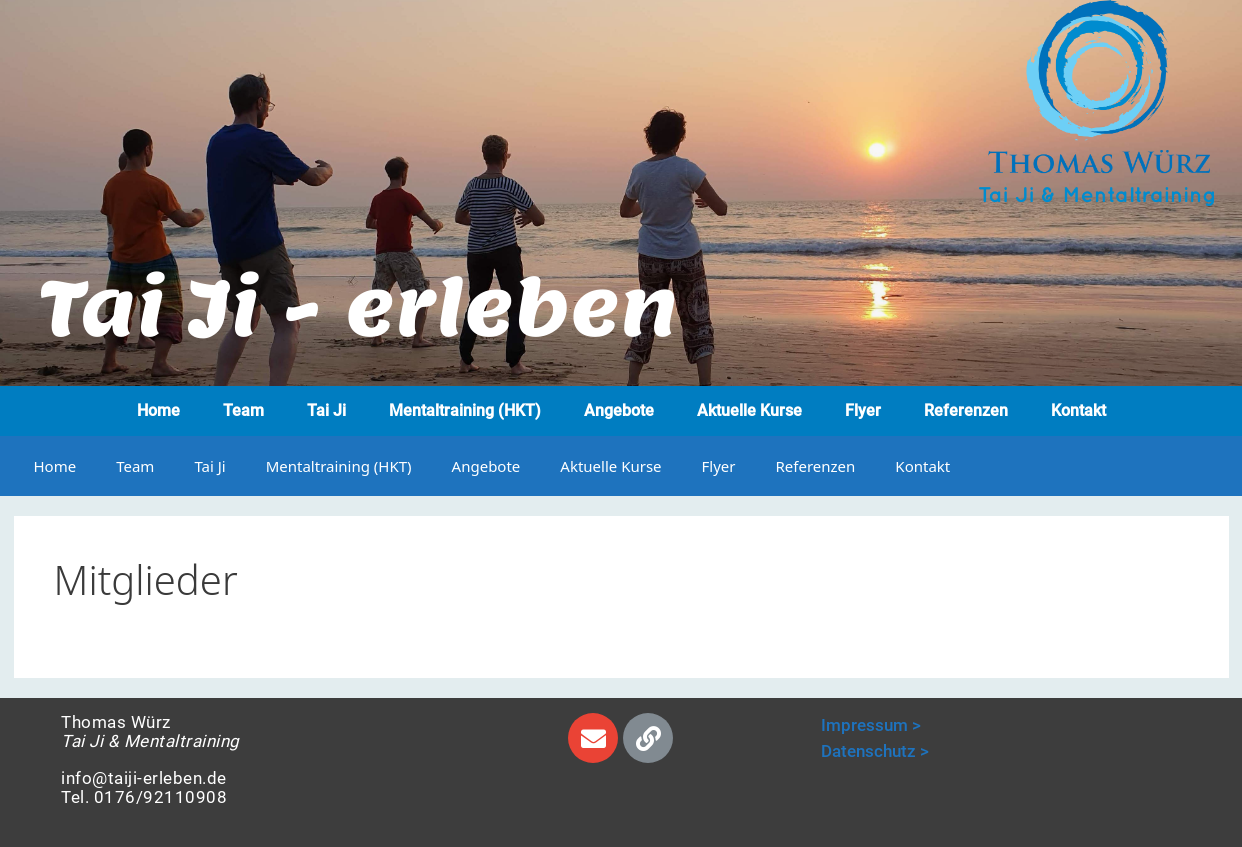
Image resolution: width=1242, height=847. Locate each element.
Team (243, 410)
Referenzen (966, 410)
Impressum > (871, 725)
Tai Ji (326, 410)
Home (158, 410)
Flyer (863, 410)
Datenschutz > (875, 751)
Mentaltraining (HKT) (465, 410)
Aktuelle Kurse (749, 410)
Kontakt (1078, 410)
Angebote (619, 410)
